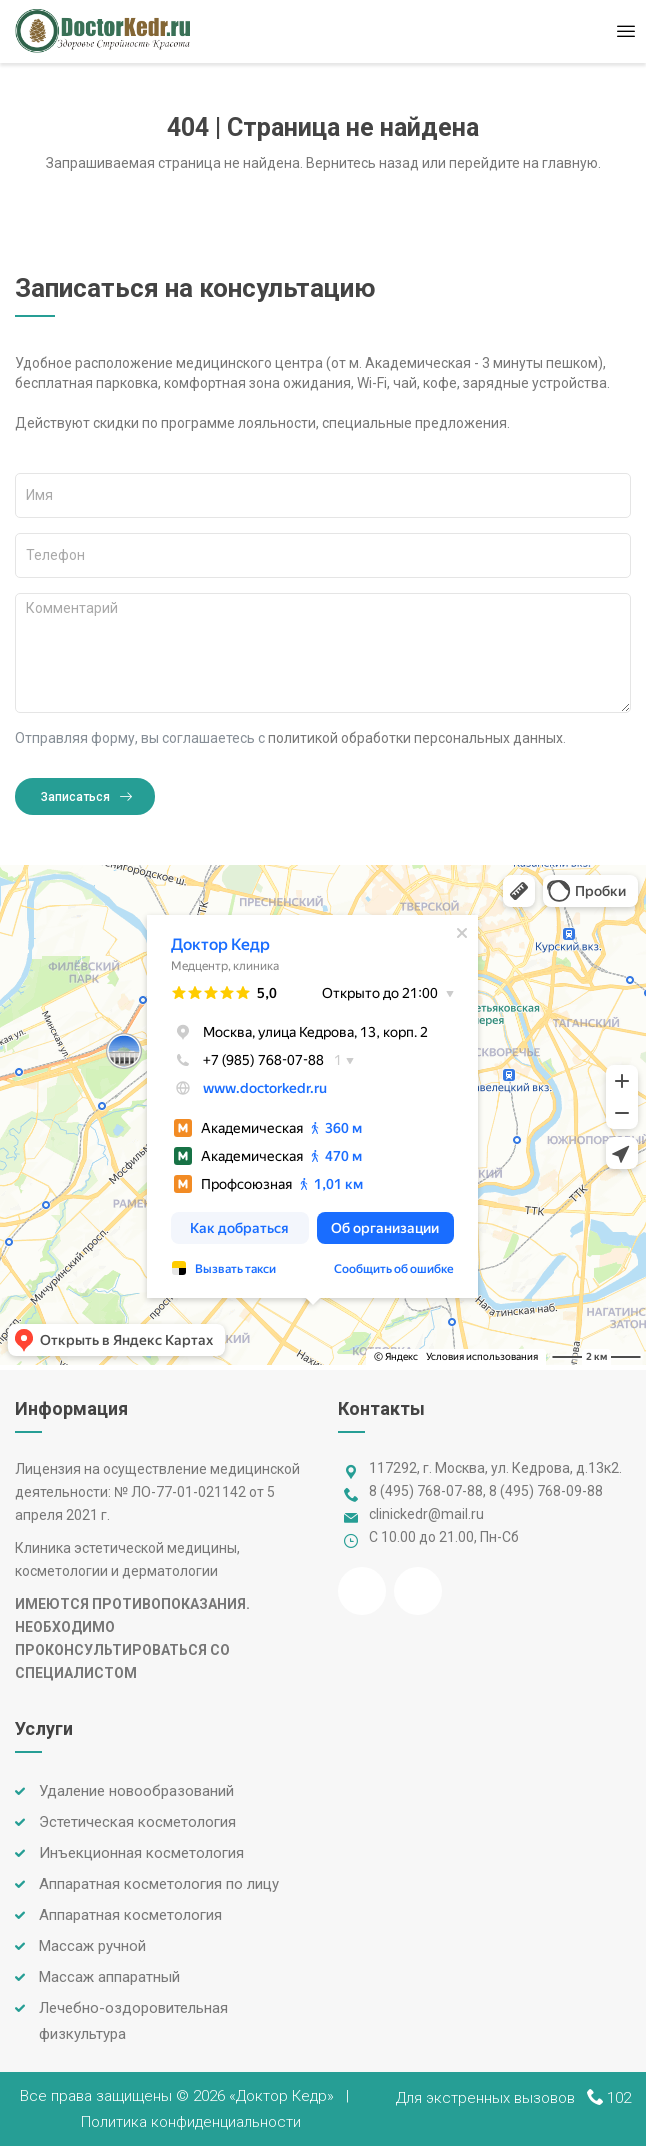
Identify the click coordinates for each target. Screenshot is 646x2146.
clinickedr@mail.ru (426, 1514)
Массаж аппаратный (109, 1977)
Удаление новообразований (136, 1791)
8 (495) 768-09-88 (546, 1491)
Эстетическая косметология (137, 1822)
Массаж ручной (92, 1946)
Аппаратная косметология (130, 1915)
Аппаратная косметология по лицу (159, 1884)
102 (619, 2098)
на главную (560, 163)
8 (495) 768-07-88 (426, 1491)
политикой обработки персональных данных (415, 738)
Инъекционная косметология (141, 1853)
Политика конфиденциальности (191, 2122)
